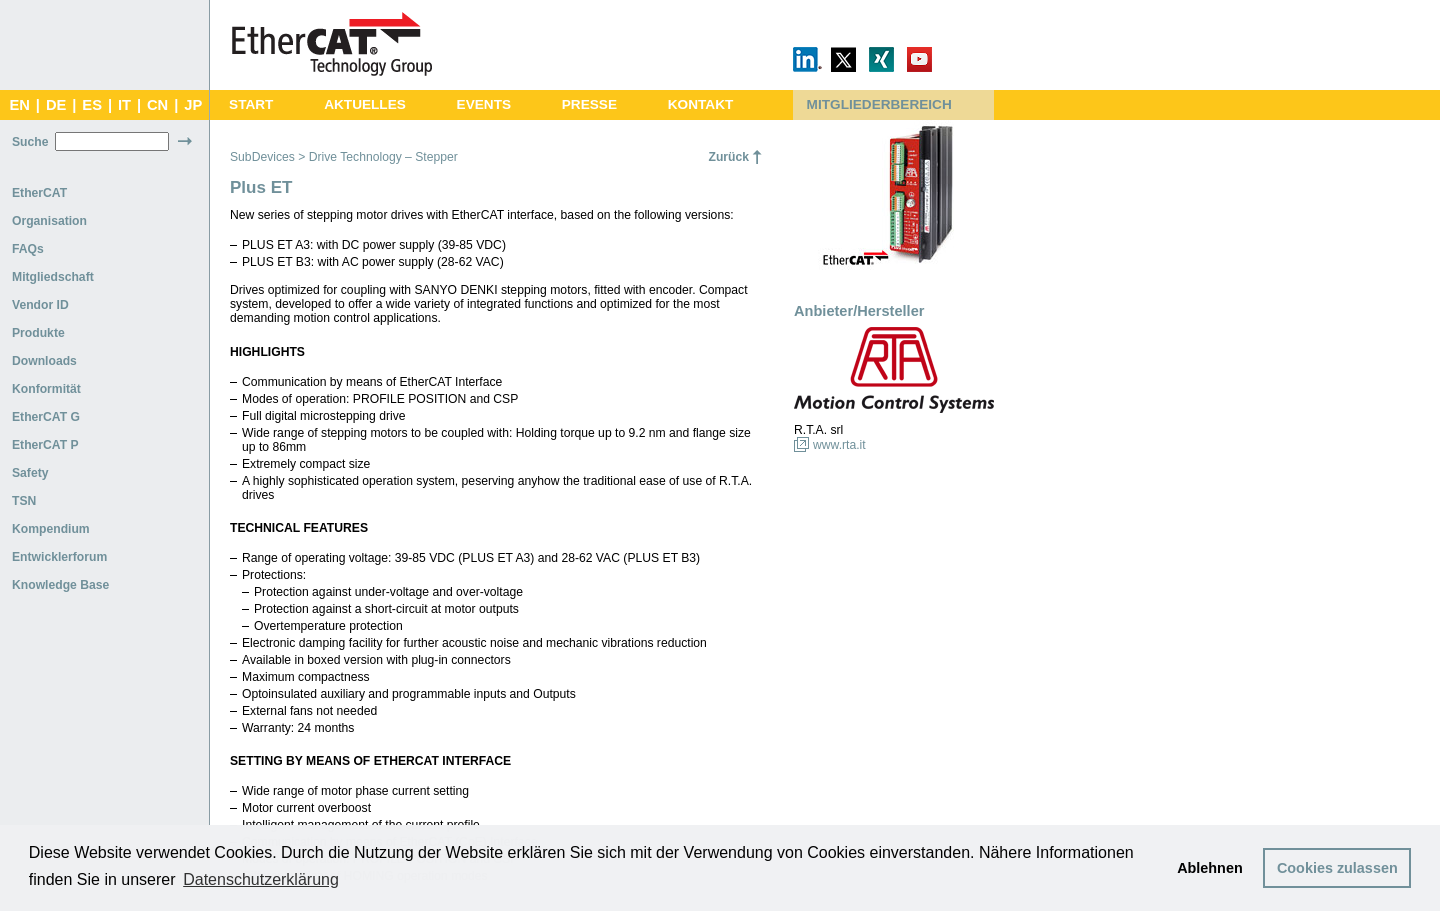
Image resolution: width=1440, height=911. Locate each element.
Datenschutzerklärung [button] (261, 879)
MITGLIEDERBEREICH (879, 104)
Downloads (44, 361)
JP (193, 105)
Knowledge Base (60, 585)
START (251, 104)
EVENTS (484, 104)
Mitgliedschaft (53, 277)
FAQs (28, 249)
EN (19, 105)
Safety (30, 473)
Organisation (49, 221)
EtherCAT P (45, 445)
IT (124, 105)
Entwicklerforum (59, 557)
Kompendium (51, 529)
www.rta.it (839, 445)
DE (56, 105)
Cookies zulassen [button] (1337, 868)
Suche (30, 142)
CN (157, 105)
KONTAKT (701, 104)
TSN (24, 501)
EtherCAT (39, 193)
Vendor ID (40, 305)
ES (92, 105)
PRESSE (589, 104)
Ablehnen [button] (1210, 868)
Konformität (46, 389)
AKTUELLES (365, 104)
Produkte (38, 333)
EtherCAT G (46, 417)
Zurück (728, 157)
